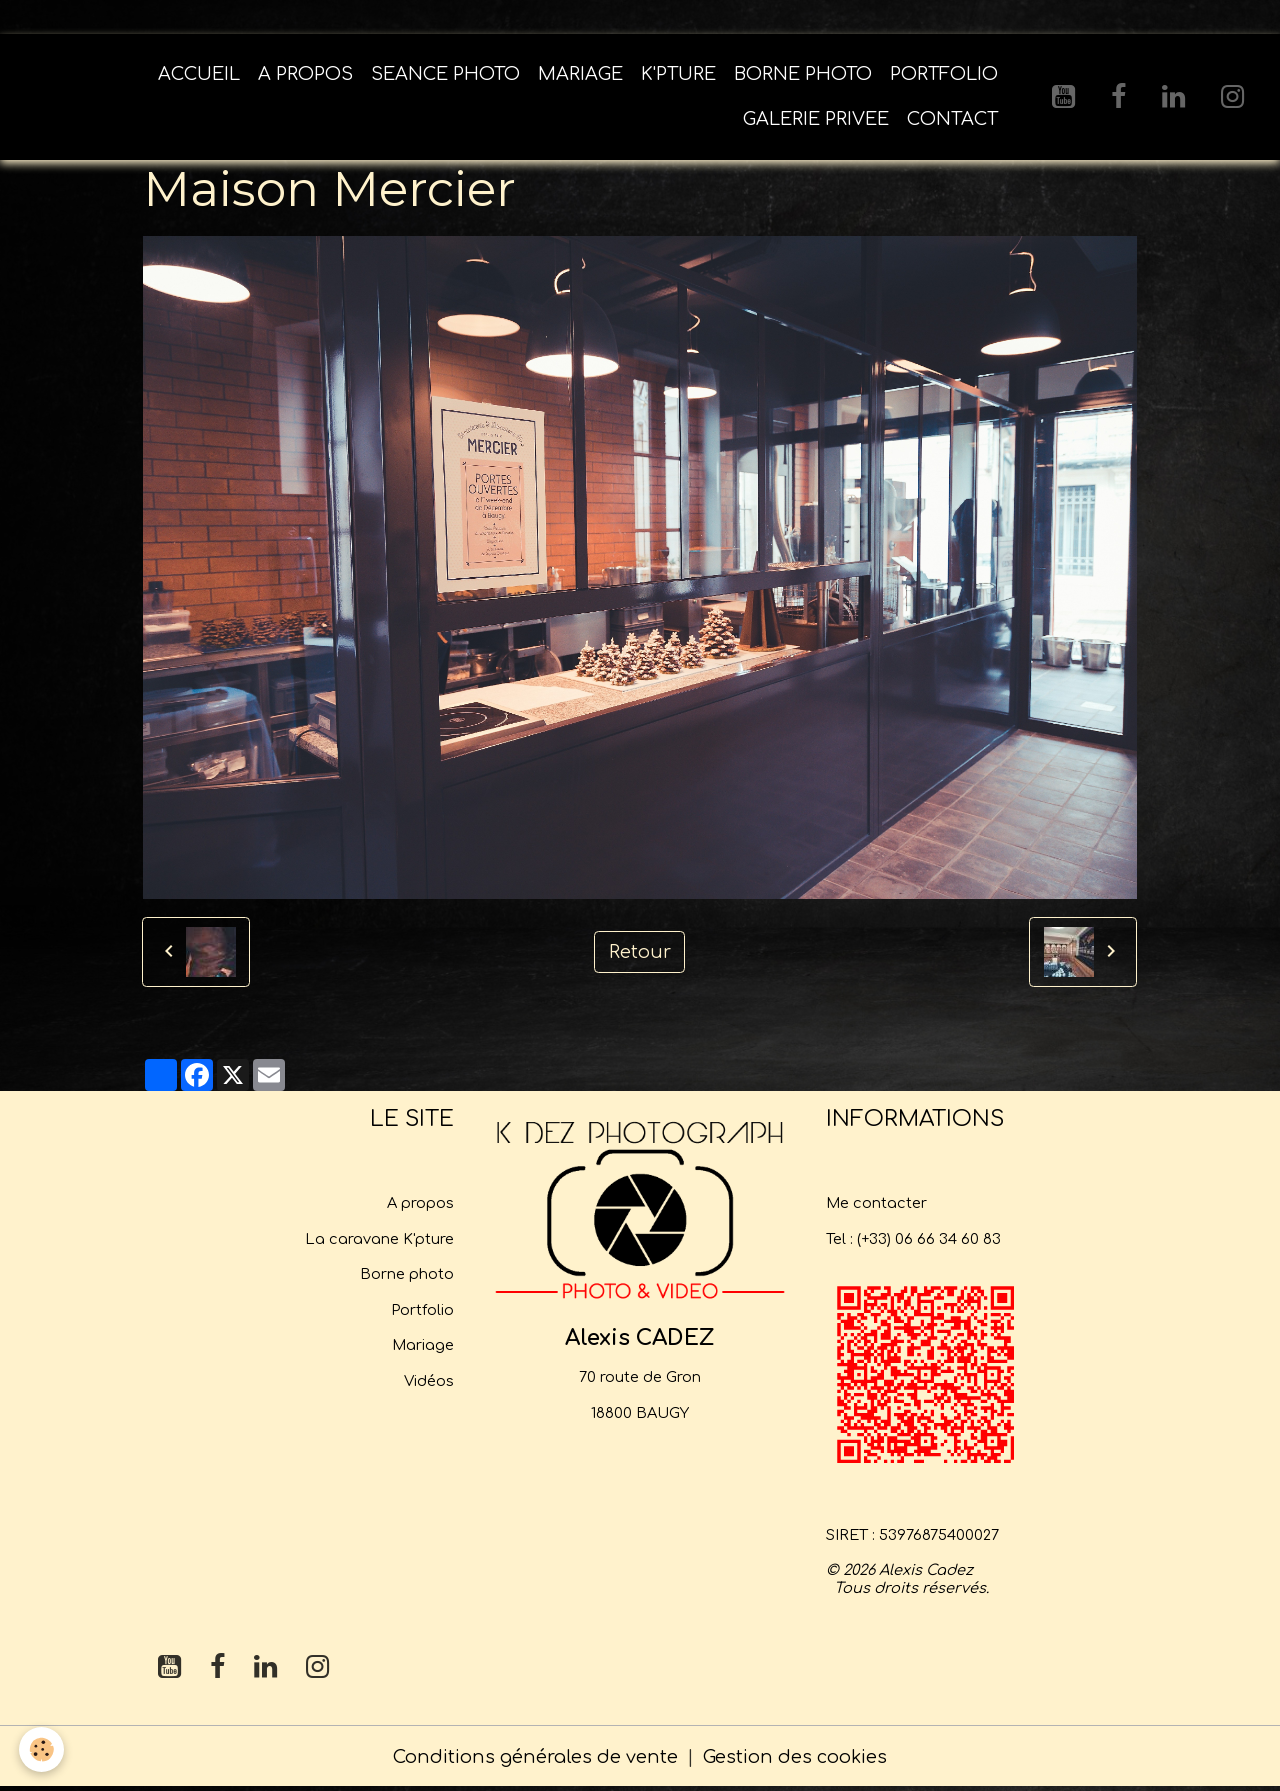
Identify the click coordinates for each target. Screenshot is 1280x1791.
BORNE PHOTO (803, 76)
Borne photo (407, 1276)
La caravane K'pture (379, 1241)
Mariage (423, 1347)
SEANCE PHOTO (445, 76)
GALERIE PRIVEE (816, 121)
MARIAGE (580, 76)
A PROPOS (305, 76)
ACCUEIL (199, 76)
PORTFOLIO (944, 76)
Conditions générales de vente (535, 1759)
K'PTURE (678, 76)
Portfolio (422, 1312)
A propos (420, 1205)
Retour (640, 954)
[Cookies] (42, 1749)
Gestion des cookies (795, 1759)
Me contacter (876, 1205)
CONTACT (952, 121)
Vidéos (429, 1383)
